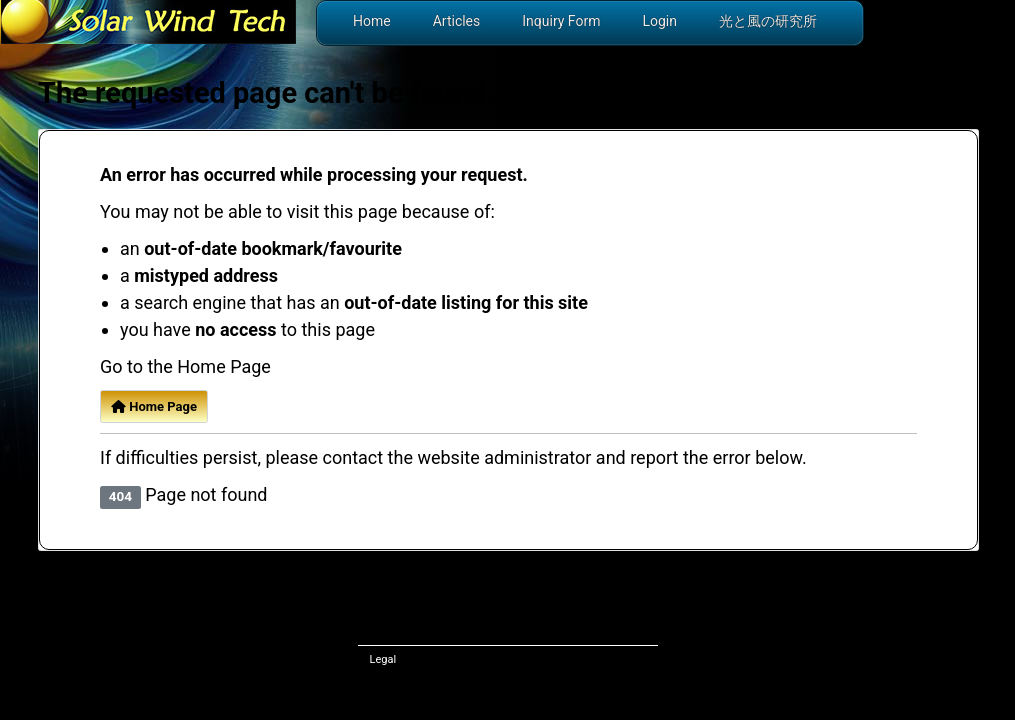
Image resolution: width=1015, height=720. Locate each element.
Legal (383, 659)
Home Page (154, 406)
